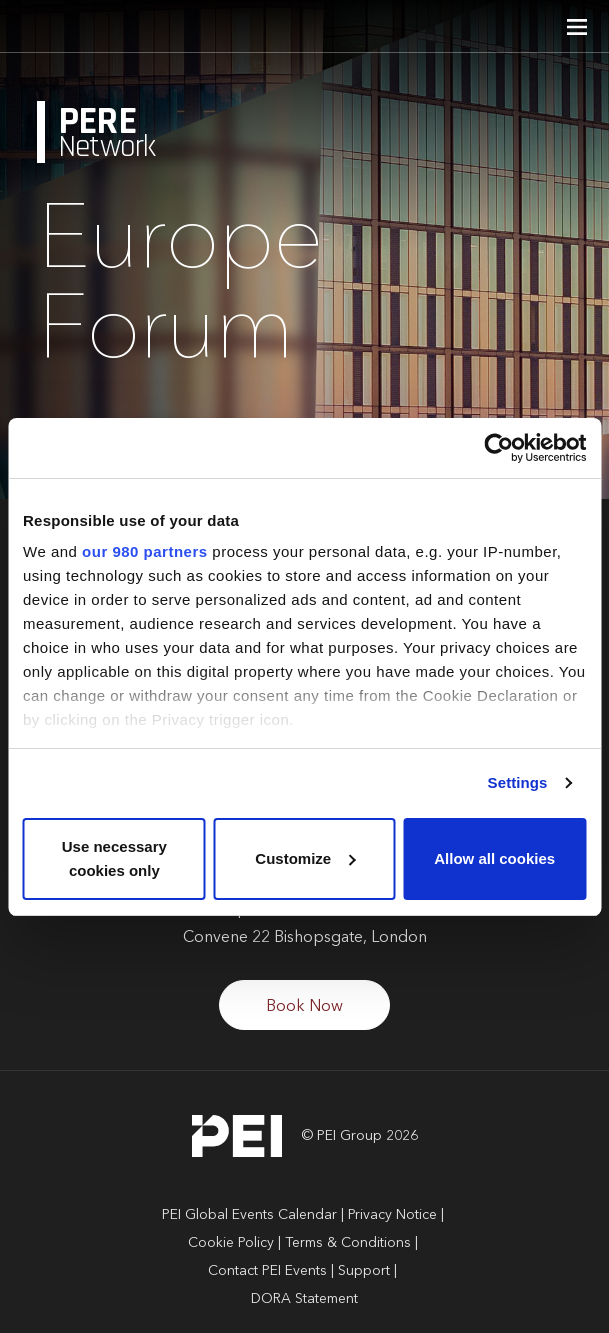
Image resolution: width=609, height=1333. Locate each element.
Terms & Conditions (348, 1243)
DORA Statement (304, 1299)
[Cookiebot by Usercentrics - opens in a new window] (498, 448)
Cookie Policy (231, 1243)
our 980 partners (145, 551)
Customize (305, 858)
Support (364, 1271)
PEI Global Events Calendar (249, 1215)
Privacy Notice (392, 1215)
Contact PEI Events (267, 1271)
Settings (518, 782)
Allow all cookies (494, 858)
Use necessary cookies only (114, 858)
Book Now (304, 1007)
